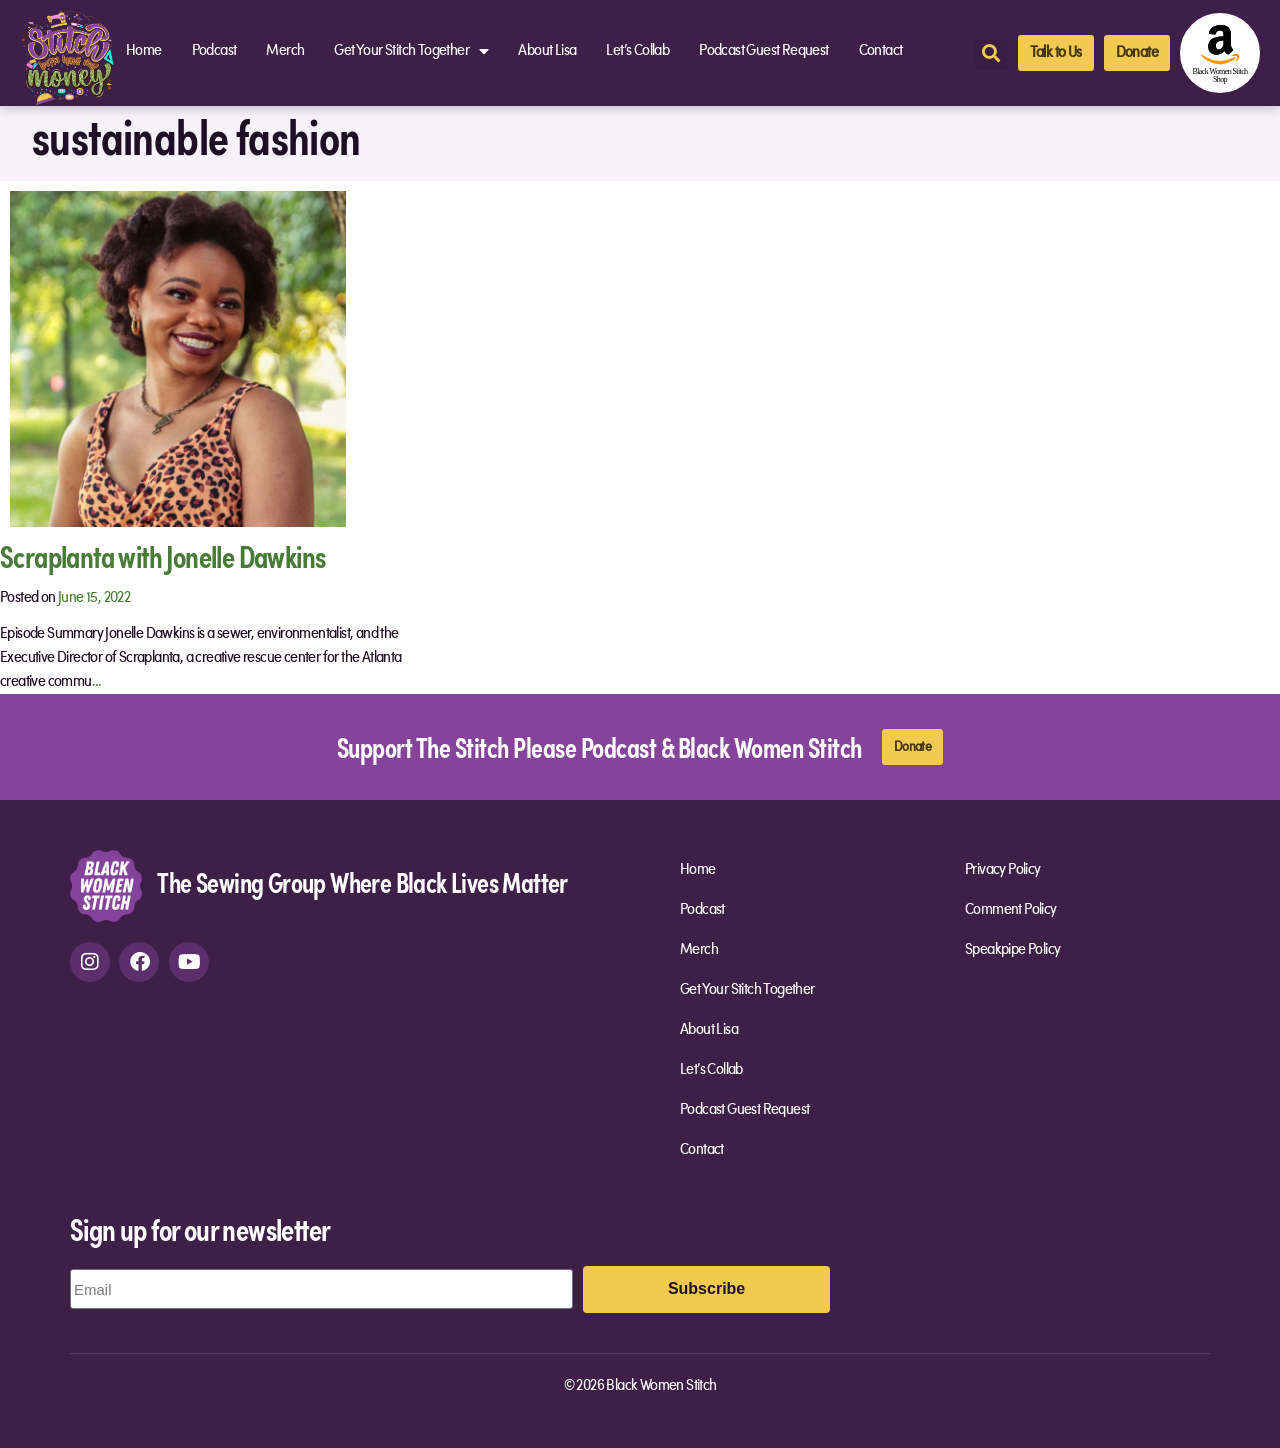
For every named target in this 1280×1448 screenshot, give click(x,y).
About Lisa (547, 51)
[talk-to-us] (1056, 53)
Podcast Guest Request (763, 51)
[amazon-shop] (1220, 53)
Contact (881, 51)
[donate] (1137, 53)
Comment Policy (1011, 910)
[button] (991, 53)
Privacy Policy (1003, 870)
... (97, 682)
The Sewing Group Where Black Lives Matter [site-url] (362, 881)
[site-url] (106, 886)
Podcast (214, 51)
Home (144, 51)
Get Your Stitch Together (411, 51)
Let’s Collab (637, 51)
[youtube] (189, 962)
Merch (285, 51)
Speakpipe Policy (1012, 950)
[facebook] (139, 962)
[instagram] (90, 962)
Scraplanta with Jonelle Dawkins (162, 555)
